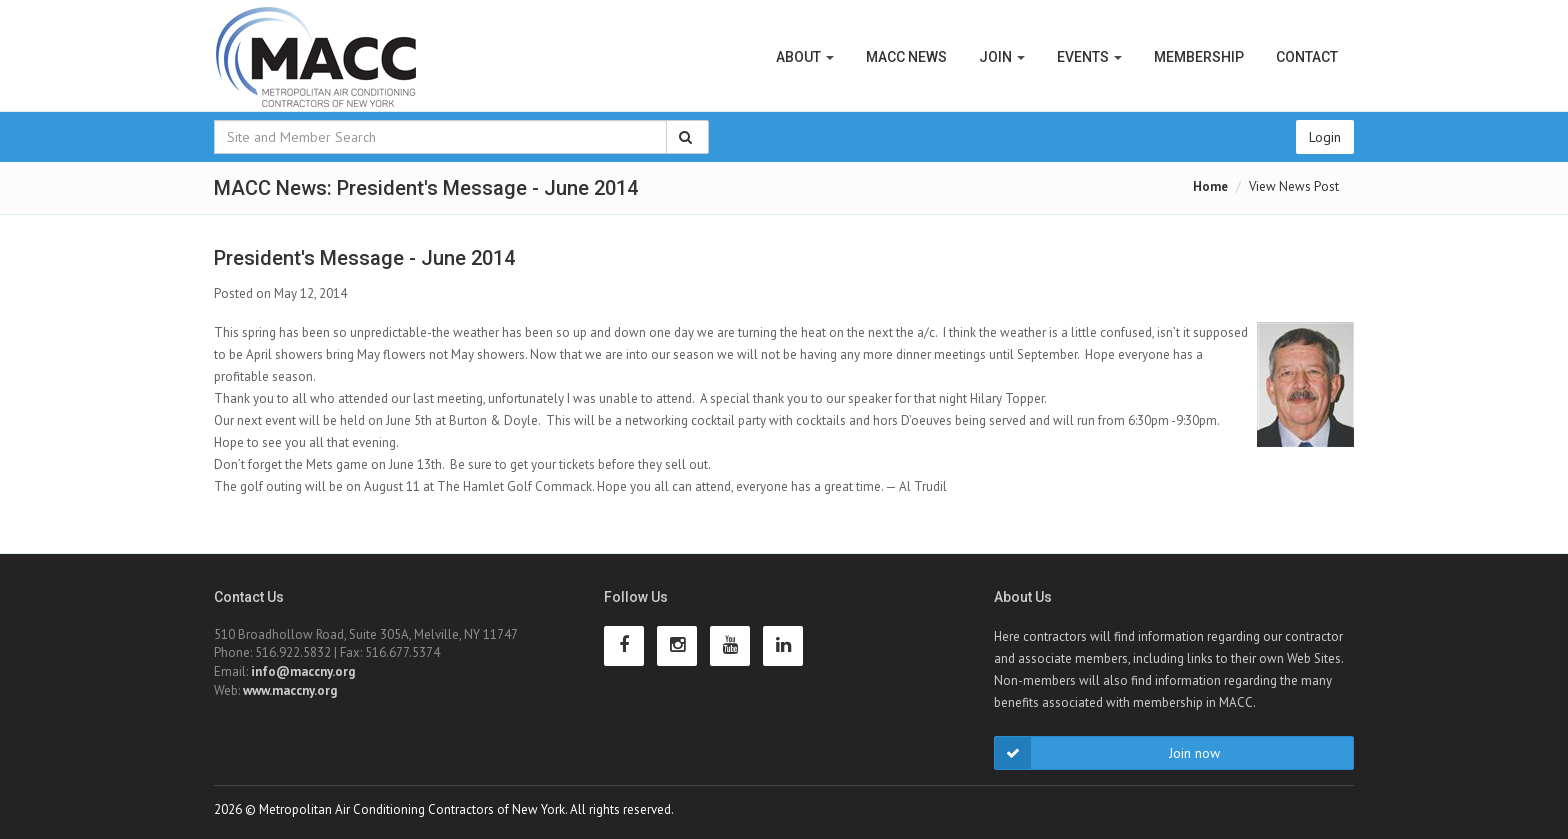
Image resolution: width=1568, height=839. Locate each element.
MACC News (906, 57)
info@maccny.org (303, 671)
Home (1210, 186)
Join (1002, 57)
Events (1089, 57)
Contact (1307, 57)
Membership (1199, 57)
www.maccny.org (290, 690)
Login (1325, 137)
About (805, 57)
